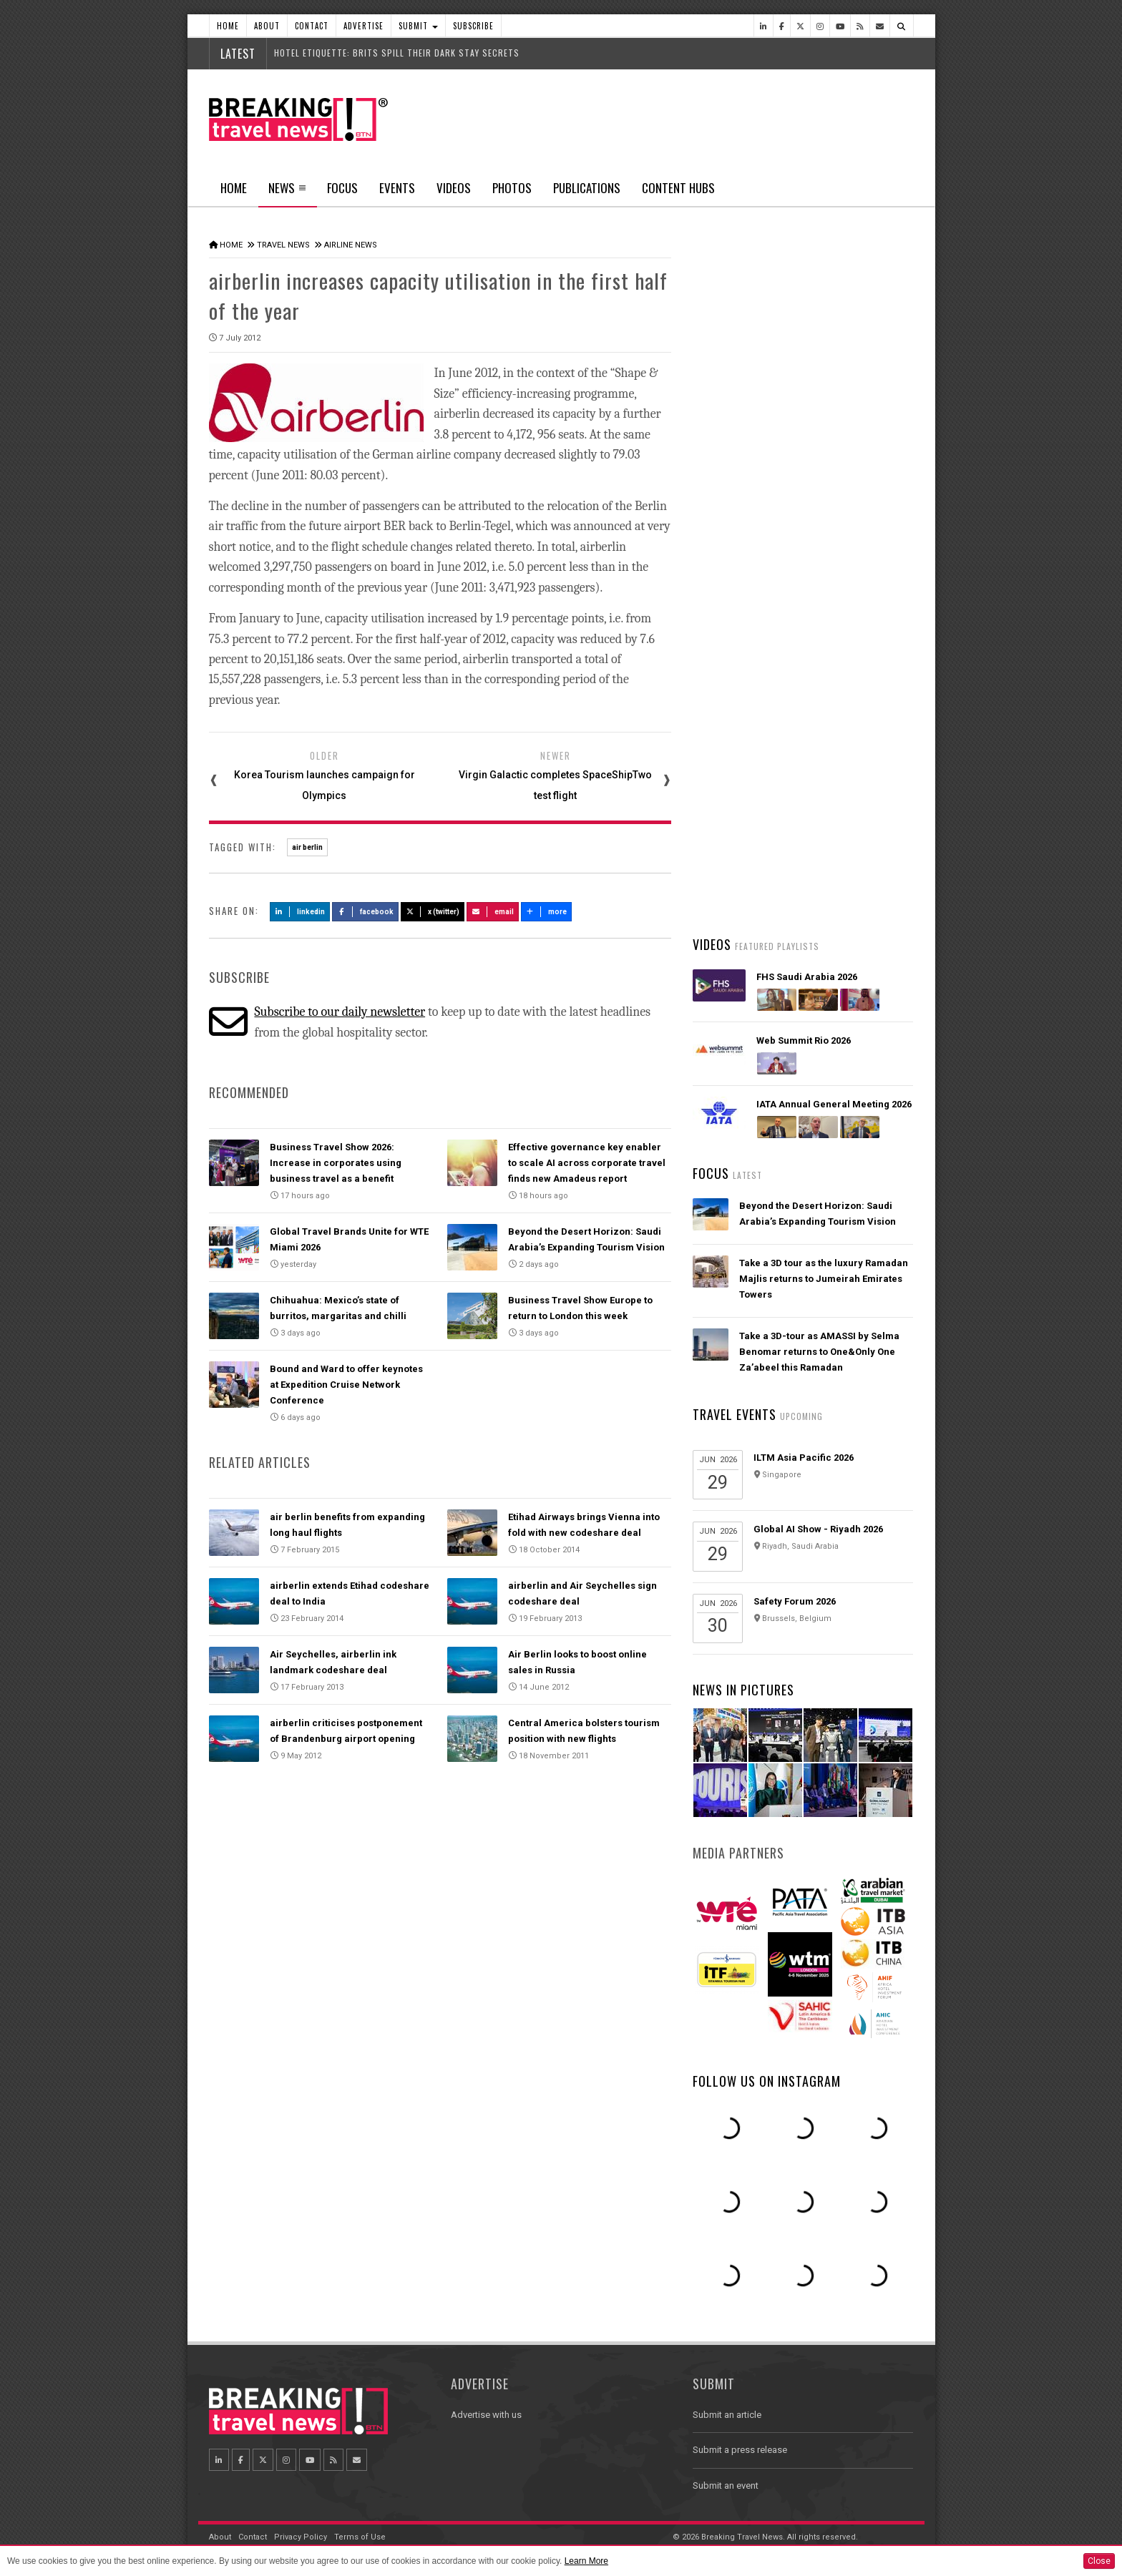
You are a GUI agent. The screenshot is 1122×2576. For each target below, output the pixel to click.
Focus (342, 188)
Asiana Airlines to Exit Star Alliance (818, 577)
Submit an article (727, 2414)
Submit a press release (740, 2449)
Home (228, 25)
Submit (418, 25)
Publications (586, 188)
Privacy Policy (300, 2537)
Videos (453, 188)
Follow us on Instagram (767, 2081)
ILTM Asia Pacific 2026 (803, 1457)
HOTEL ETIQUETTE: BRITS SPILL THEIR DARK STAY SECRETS (396, 52)
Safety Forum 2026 (794, 1601)
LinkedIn (300, 910)
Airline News (350, 245)
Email (493, 910)
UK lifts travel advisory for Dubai (812, 632)
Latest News (747, 540)
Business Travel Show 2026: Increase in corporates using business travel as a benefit (335, 1161)
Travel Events (734, 1414)
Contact (311, 25)
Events (397, 188)
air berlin (307, 846)
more (546, 910)
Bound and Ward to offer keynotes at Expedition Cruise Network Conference (346, 1383)
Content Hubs (678, 188)
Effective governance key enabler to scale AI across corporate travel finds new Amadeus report (586, 1161)
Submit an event (725, 2485)
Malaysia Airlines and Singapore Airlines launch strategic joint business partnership (813, 702)
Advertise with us (486, 2414)
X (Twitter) (433, 910)
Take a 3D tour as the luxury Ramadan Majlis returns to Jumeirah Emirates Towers (823, 1279)
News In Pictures (743, 1689)
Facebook (365, 910)
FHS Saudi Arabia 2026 (806, 976)
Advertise (363, 25)
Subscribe (473, 25)
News (287, 192)
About (267, 25)
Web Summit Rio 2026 (803, 1040)
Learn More (586, 2561)
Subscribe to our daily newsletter (339, 1010)
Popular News (858, 540)
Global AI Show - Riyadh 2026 (818, 1529)
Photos (512, 188)
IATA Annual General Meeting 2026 (834, 1104)
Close (1099, 2561)
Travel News (283, 245)
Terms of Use (360, 2537)
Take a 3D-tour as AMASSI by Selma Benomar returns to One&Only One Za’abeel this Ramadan (819, 1352)
